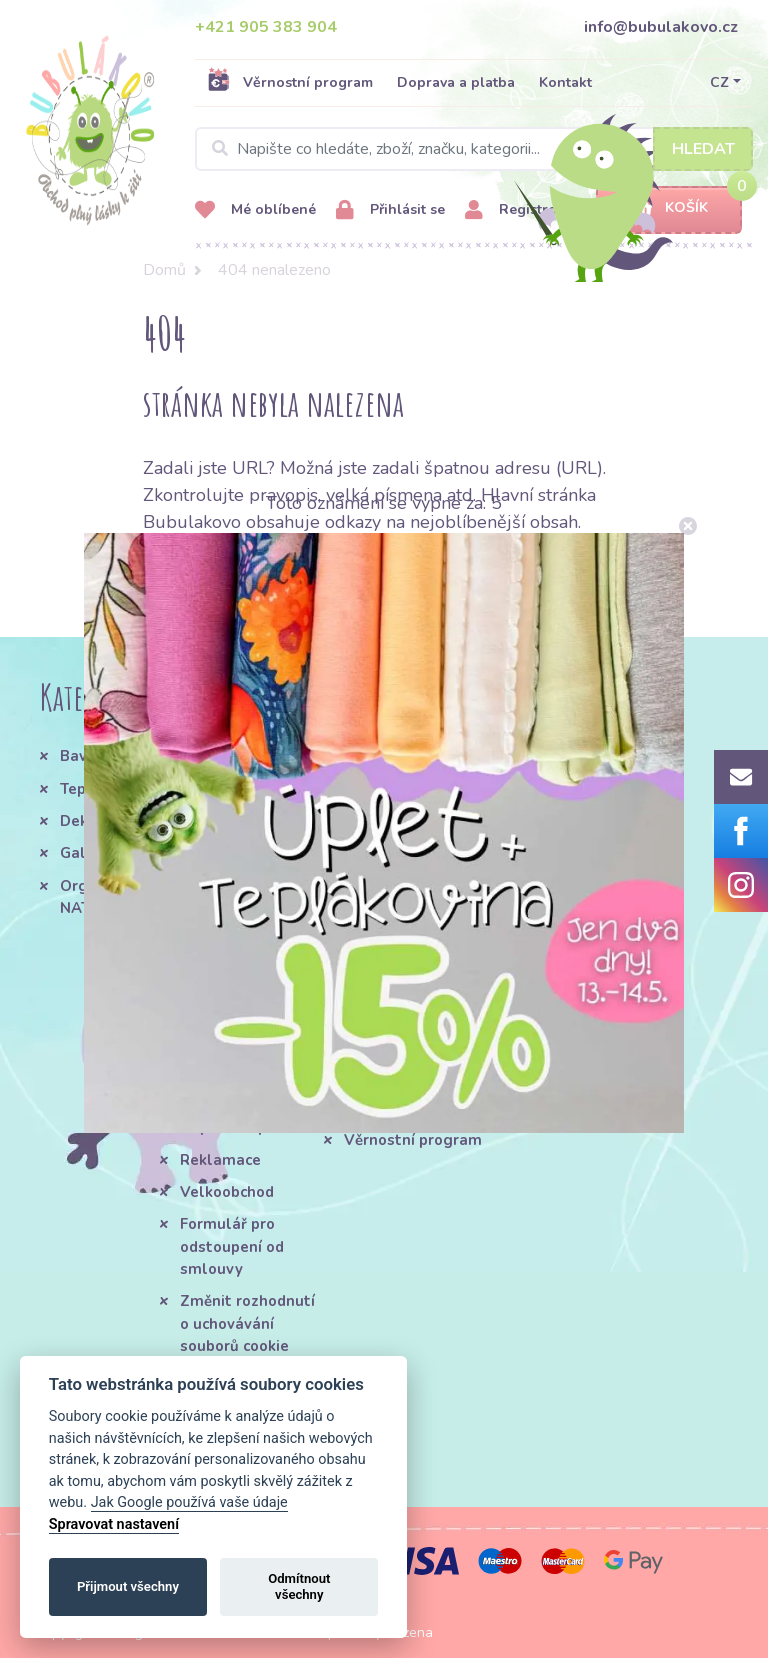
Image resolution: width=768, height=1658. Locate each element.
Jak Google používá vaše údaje (189, 1502)
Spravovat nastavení (114, 1524)
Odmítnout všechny (299, 1586)
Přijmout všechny (128, 1586)
